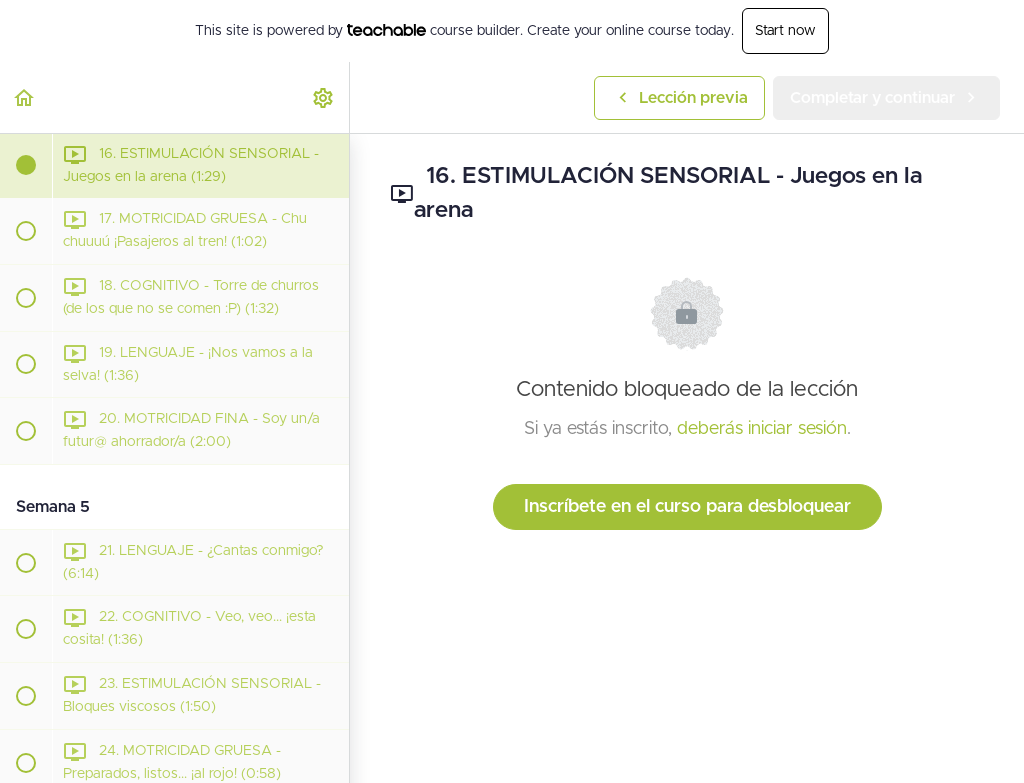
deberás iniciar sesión (762, 429)
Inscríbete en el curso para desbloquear (687, 507)
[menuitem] (324, 97)
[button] (25, 97)
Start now (785, 31)
